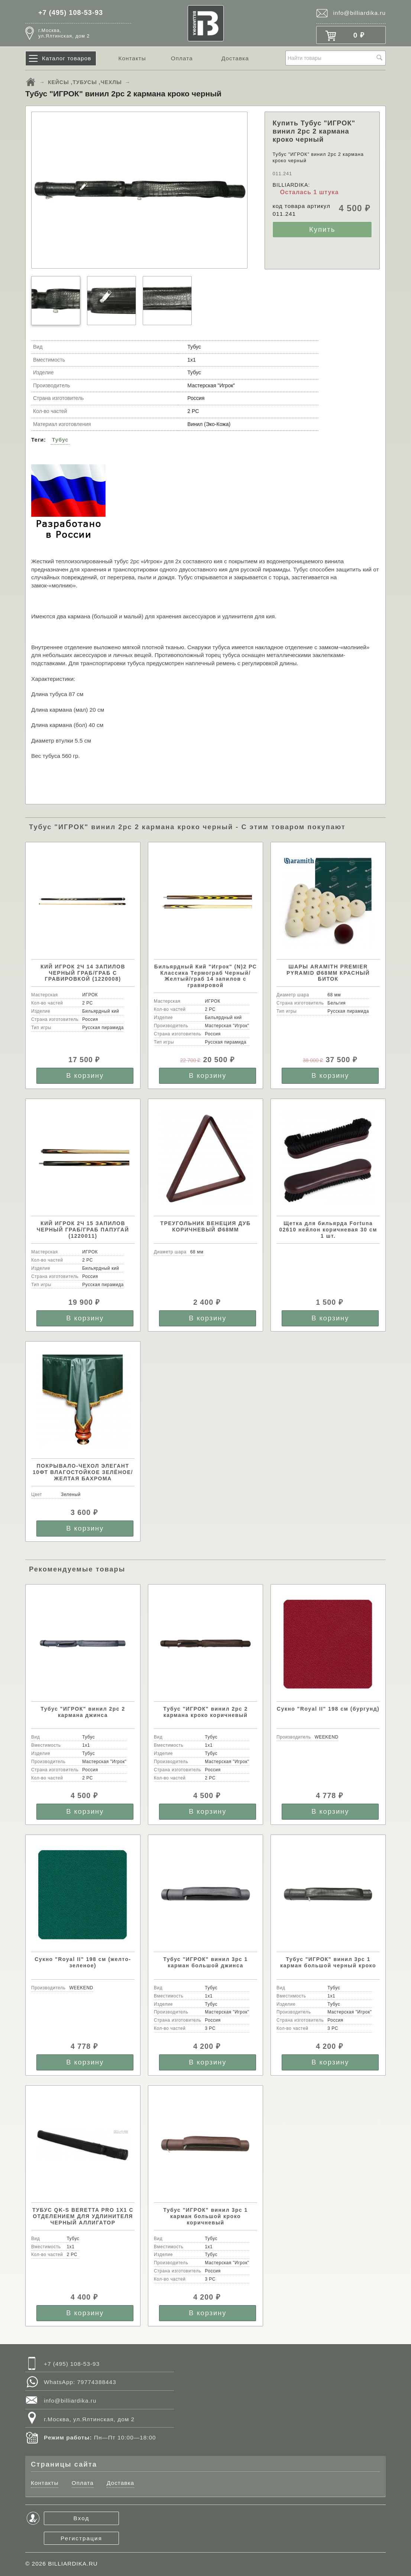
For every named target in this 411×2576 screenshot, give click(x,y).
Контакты (132, 58)
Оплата (182, 58)
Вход (82, 2518)
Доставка (235, 58)
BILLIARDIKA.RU (73, 2563)
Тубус (60, 440)
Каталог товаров (66, 58)
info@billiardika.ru (359, 13)
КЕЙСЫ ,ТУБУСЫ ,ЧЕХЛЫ (85, 82)
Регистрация (81, 2538)
